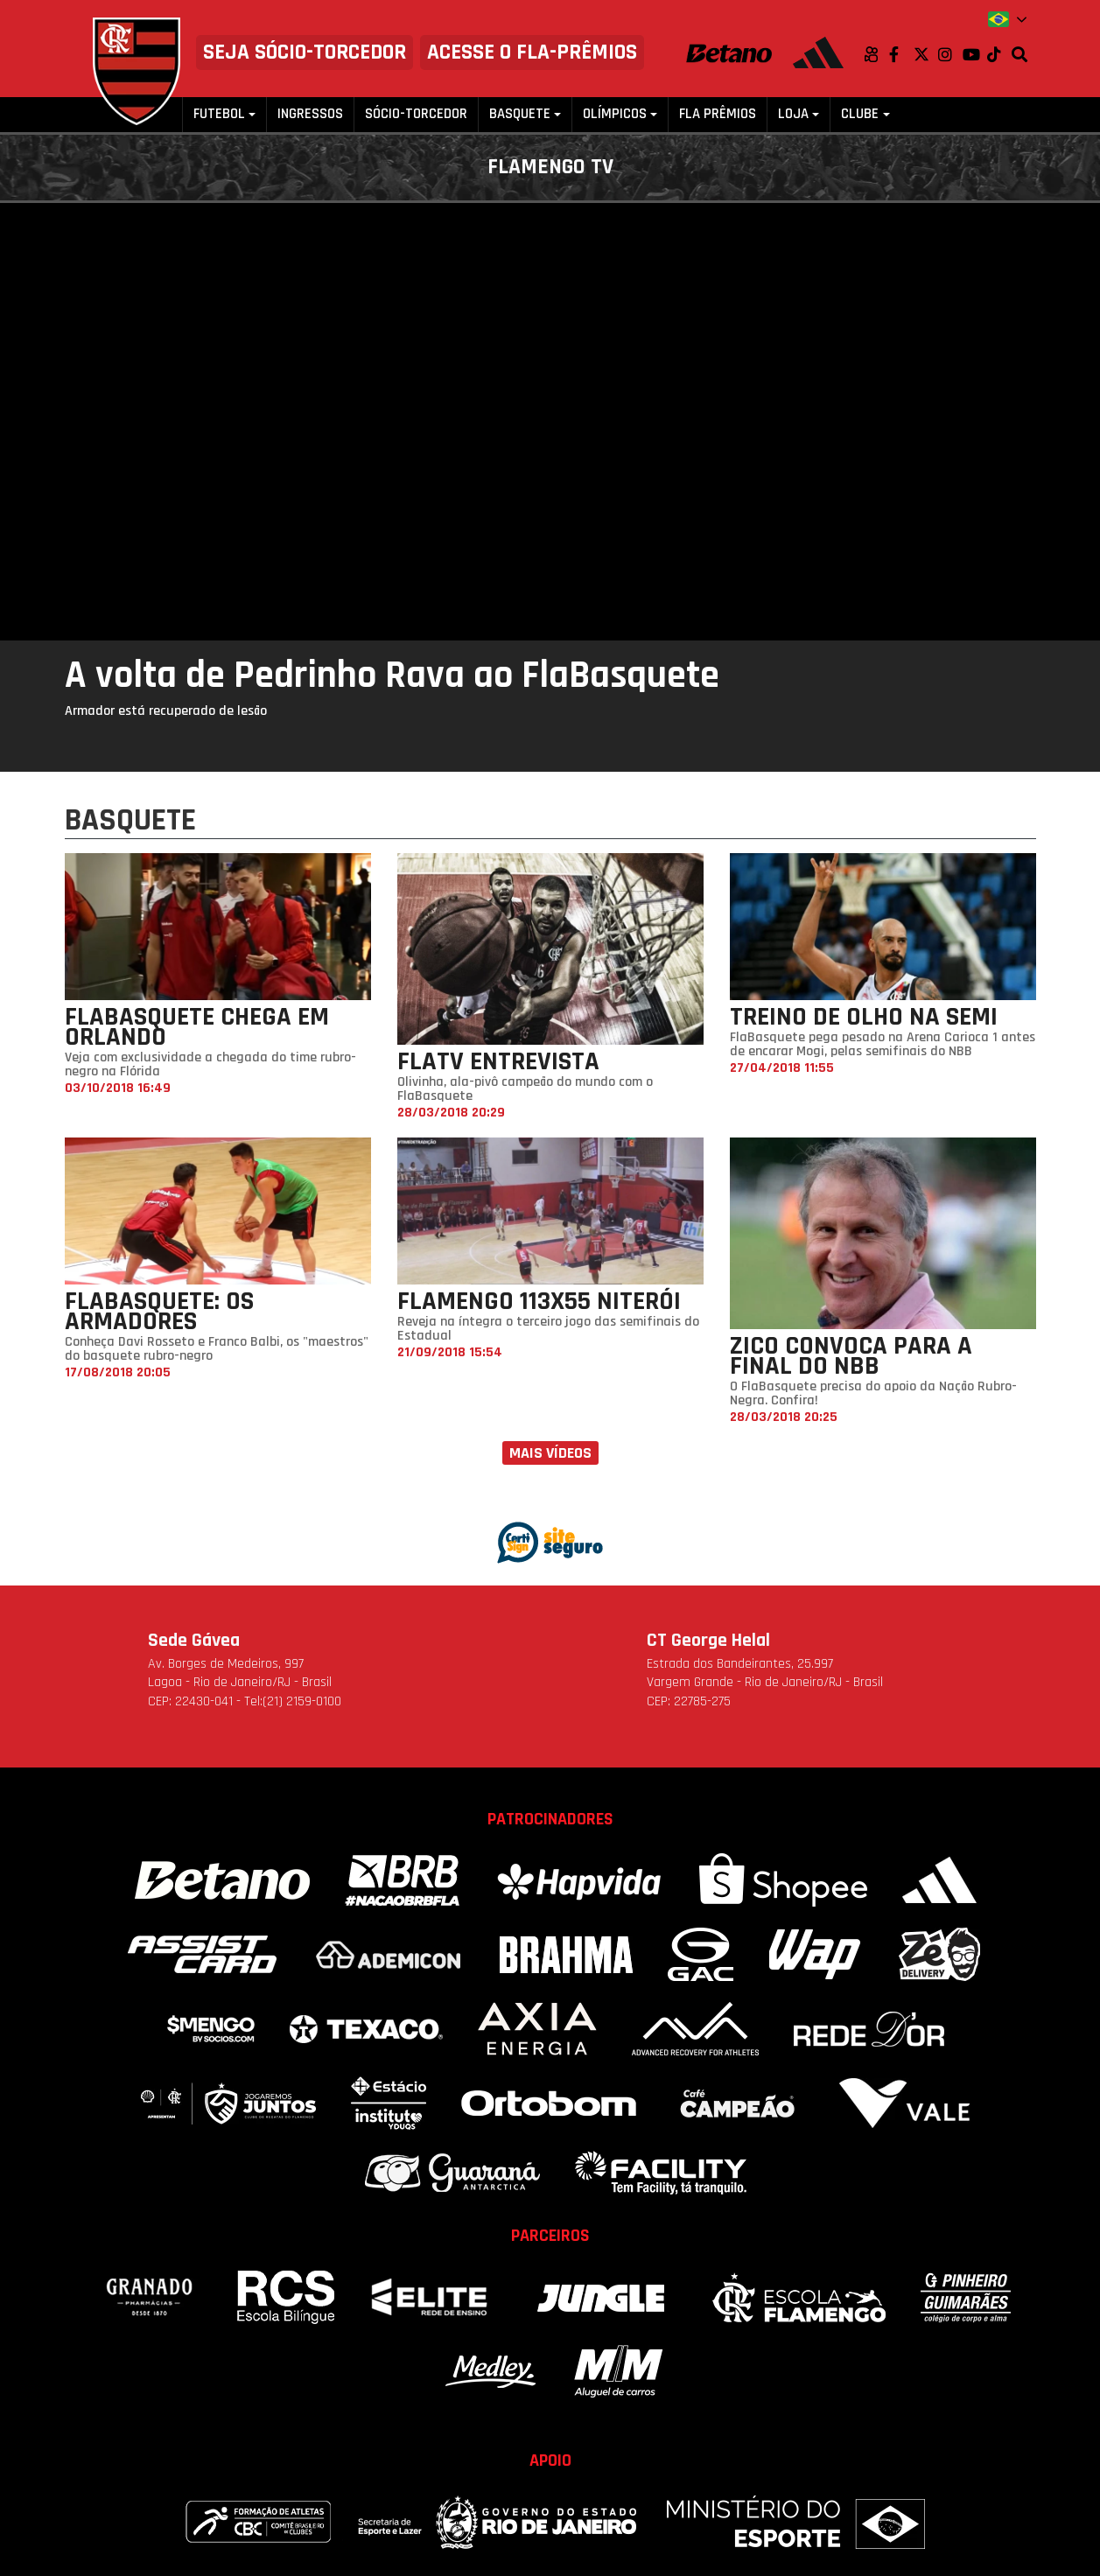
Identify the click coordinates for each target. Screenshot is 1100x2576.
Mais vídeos (550, 1453)
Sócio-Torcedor (416, 114)
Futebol (219, 114)
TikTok (999, 54)
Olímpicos (615, 114)
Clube (860, 114)
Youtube (975, 54)
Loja (793, 114)
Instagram (950, 54)
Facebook (901, 54)
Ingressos (310, 114)
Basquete (519, 114)
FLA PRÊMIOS (717, 114)
